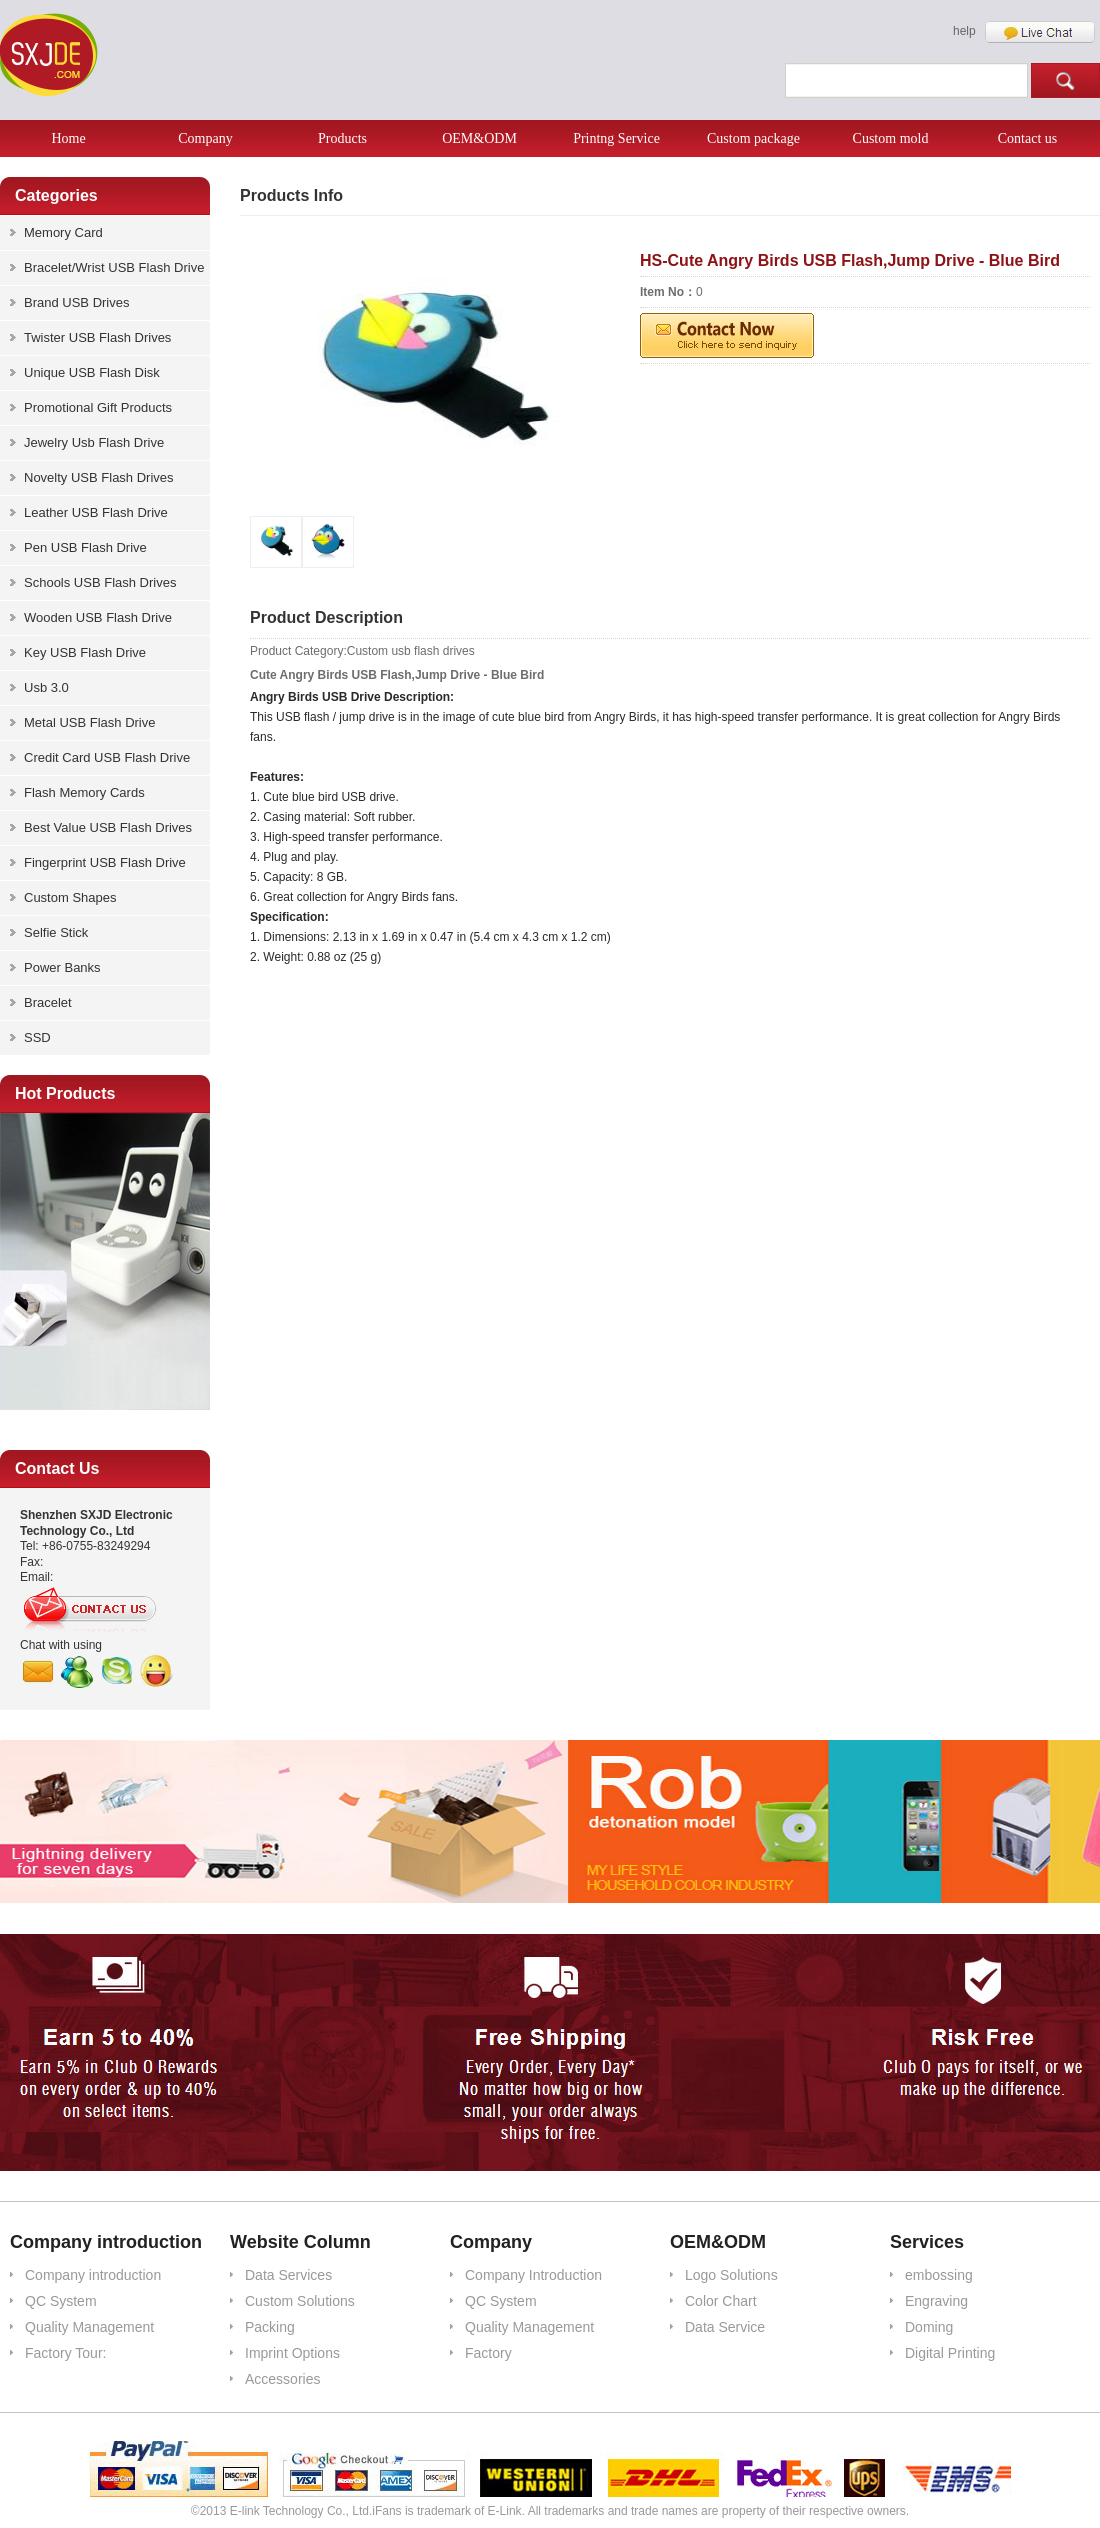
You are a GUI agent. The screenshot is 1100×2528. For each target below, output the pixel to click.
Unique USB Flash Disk (92, 372)
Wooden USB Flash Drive (98, 617)
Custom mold (891, 138)
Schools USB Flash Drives (100, 582)
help (964, 31)
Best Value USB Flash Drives (108, 827)
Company (205, 138)
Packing (270, 2327)
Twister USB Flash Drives (97, 337)
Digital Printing (950, 2353)
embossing (939, 2275)
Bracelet (48, 1002)
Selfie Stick (56, 932)
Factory (488, 2353)
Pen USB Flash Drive (85, 547)
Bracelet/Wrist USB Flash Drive (114, 267)
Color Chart (721, 2301)
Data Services (288, 2275)
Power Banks (62, 967)
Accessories (282, 2379)
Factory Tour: (65, 2353)
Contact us (1028, 138)
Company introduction (93, 2275)
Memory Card (63, 232)
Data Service (725, 2327)
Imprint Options (292, 2353)
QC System (61, 2301)
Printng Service (616, 138)
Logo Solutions (731, 2275)
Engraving (936, 2301)
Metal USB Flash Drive (89, 722)
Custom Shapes (70, 897)
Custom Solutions (300, 2301)
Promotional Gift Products (98, 407)
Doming (929, 2327)
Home (68, 138)
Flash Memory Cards (84, 792)
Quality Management (89, 2327)
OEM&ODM (479, 138)
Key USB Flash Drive (85, 652)
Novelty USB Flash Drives (99, 477)
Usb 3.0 (46, 687)
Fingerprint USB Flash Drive (105, 862)
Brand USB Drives (76, 302)
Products (342, 138)
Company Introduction (533, 2275)
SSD (37, 1037)
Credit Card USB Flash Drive (107, 757)
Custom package (753, 138)
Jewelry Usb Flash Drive (94, 442)
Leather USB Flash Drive (96, 512)
